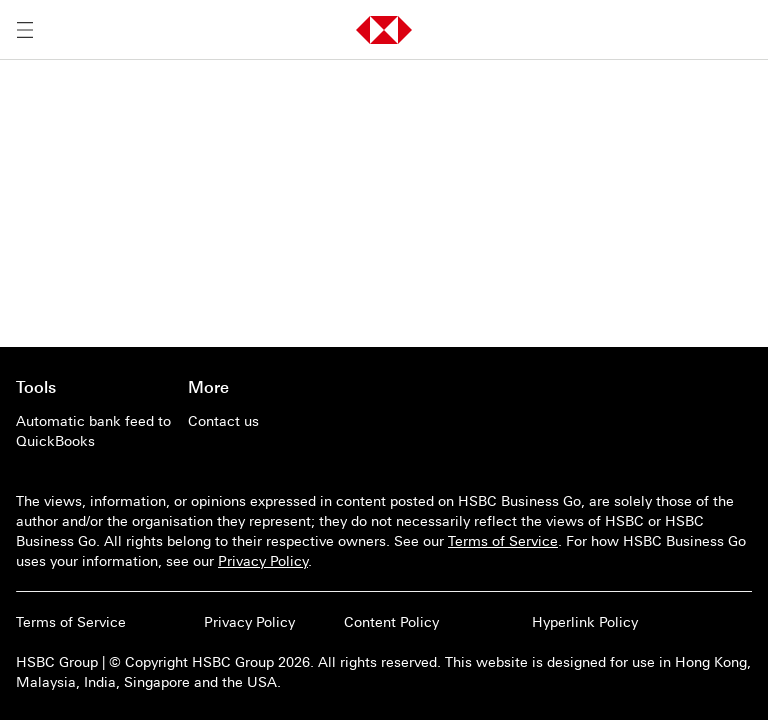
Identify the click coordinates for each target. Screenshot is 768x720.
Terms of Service (503, 541)
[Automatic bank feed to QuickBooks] (94, 431)
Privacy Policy (263, 561)
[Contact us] (266, 421)
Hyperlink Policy (585, 622)
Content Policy (391, 622)
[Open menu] (25, 30)
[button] (384, 30)
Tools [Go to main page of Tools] (36, 387)
